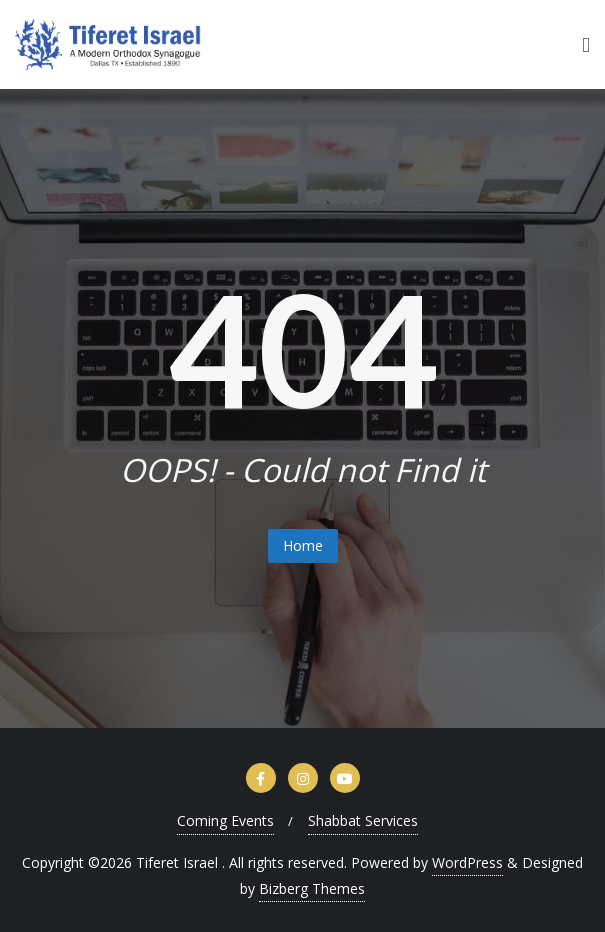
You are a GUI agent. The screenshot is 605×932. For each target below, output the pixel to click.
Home (303, 545)
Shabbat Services (363, 820)
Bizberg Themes (312, 888)
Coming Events (225, 820)
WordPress (467, 862)
